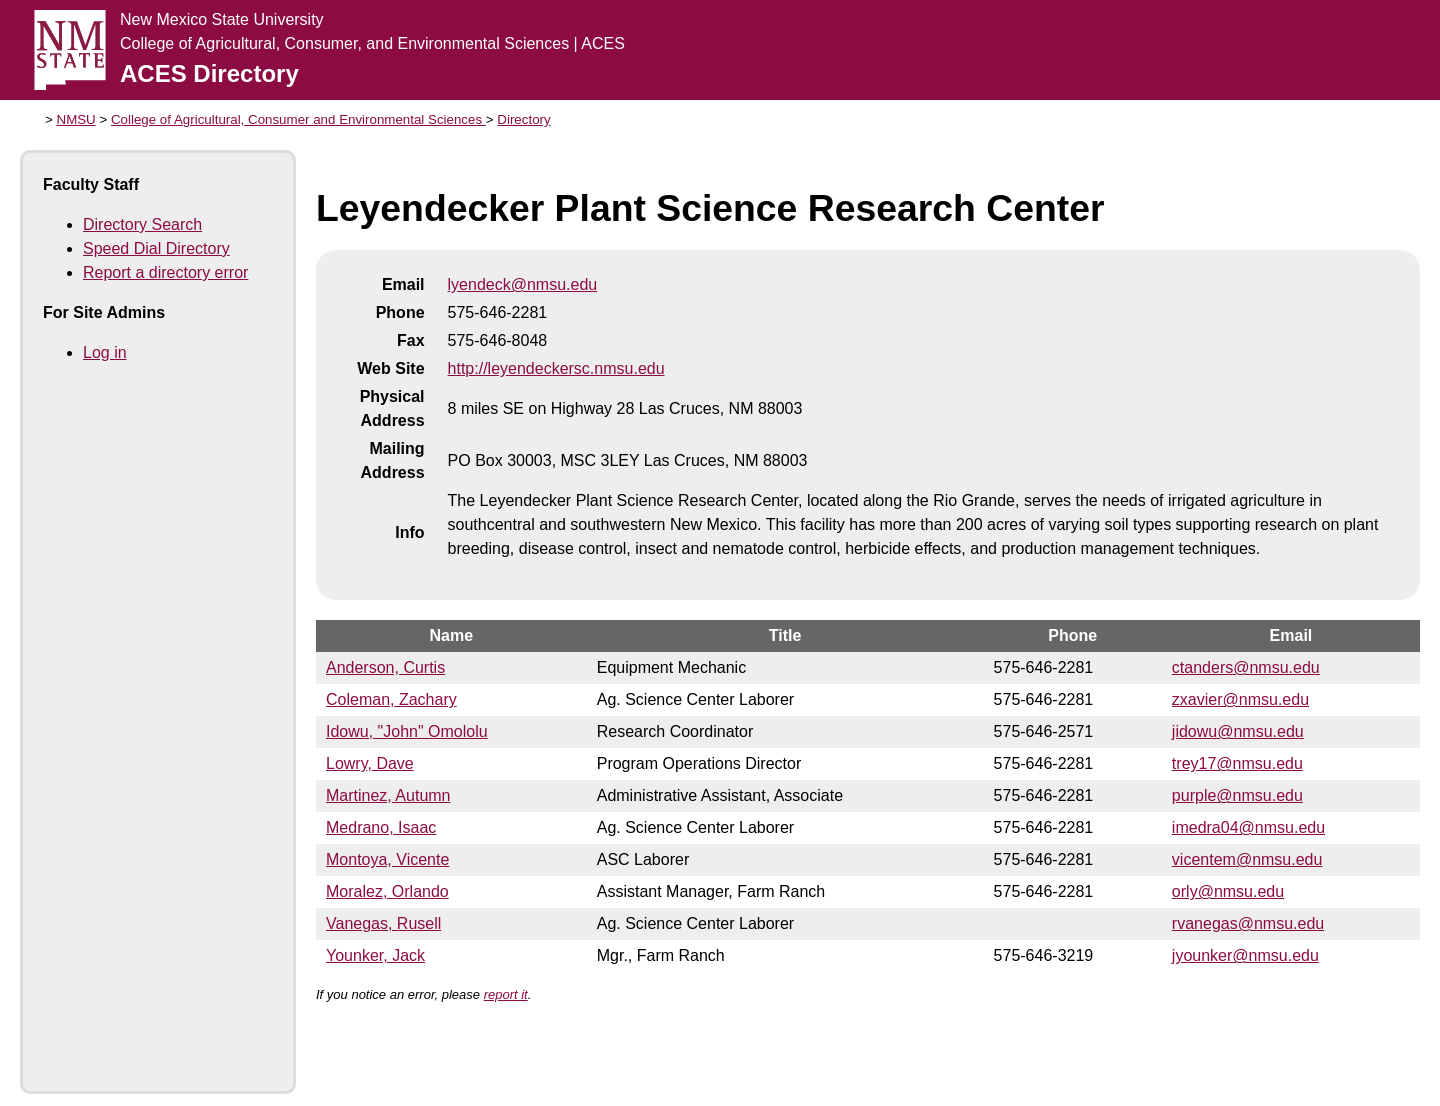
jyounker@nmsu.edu (1245, 955)
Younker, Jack (375, 955)
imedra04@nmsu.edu (1248, 827)
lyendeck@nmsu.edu (523, 284)
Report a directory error (165, 272)
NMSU (76, 119)
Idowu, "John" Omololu (407, 731)
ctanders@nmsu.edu (1246, 667)
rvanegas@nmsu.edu (1248, 923)
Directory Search (142, 224)
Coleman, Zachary (391, 699)
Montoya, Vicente (387, 859)
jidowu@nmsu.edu (1238, 731)
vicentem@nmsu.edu (1247, 859)
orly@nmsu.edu (1228, 891)
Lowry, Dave (370, 763)
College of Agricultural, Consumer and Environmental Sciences (298, 119)
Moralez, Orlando (387, 891)
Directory (523, 119)
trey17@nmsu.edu (1237, 763)
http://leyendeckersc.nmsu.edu (556, 368)
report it (506, 994)
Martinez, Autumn (388, 795)
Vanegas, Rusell (383, 923)
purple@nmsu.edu (1237, 795)
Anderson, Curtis (385, 667)
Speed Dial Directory (156, 248)
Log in (105, 352)
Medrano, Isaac (381, 827)
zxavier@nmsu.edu (1240, 699)
